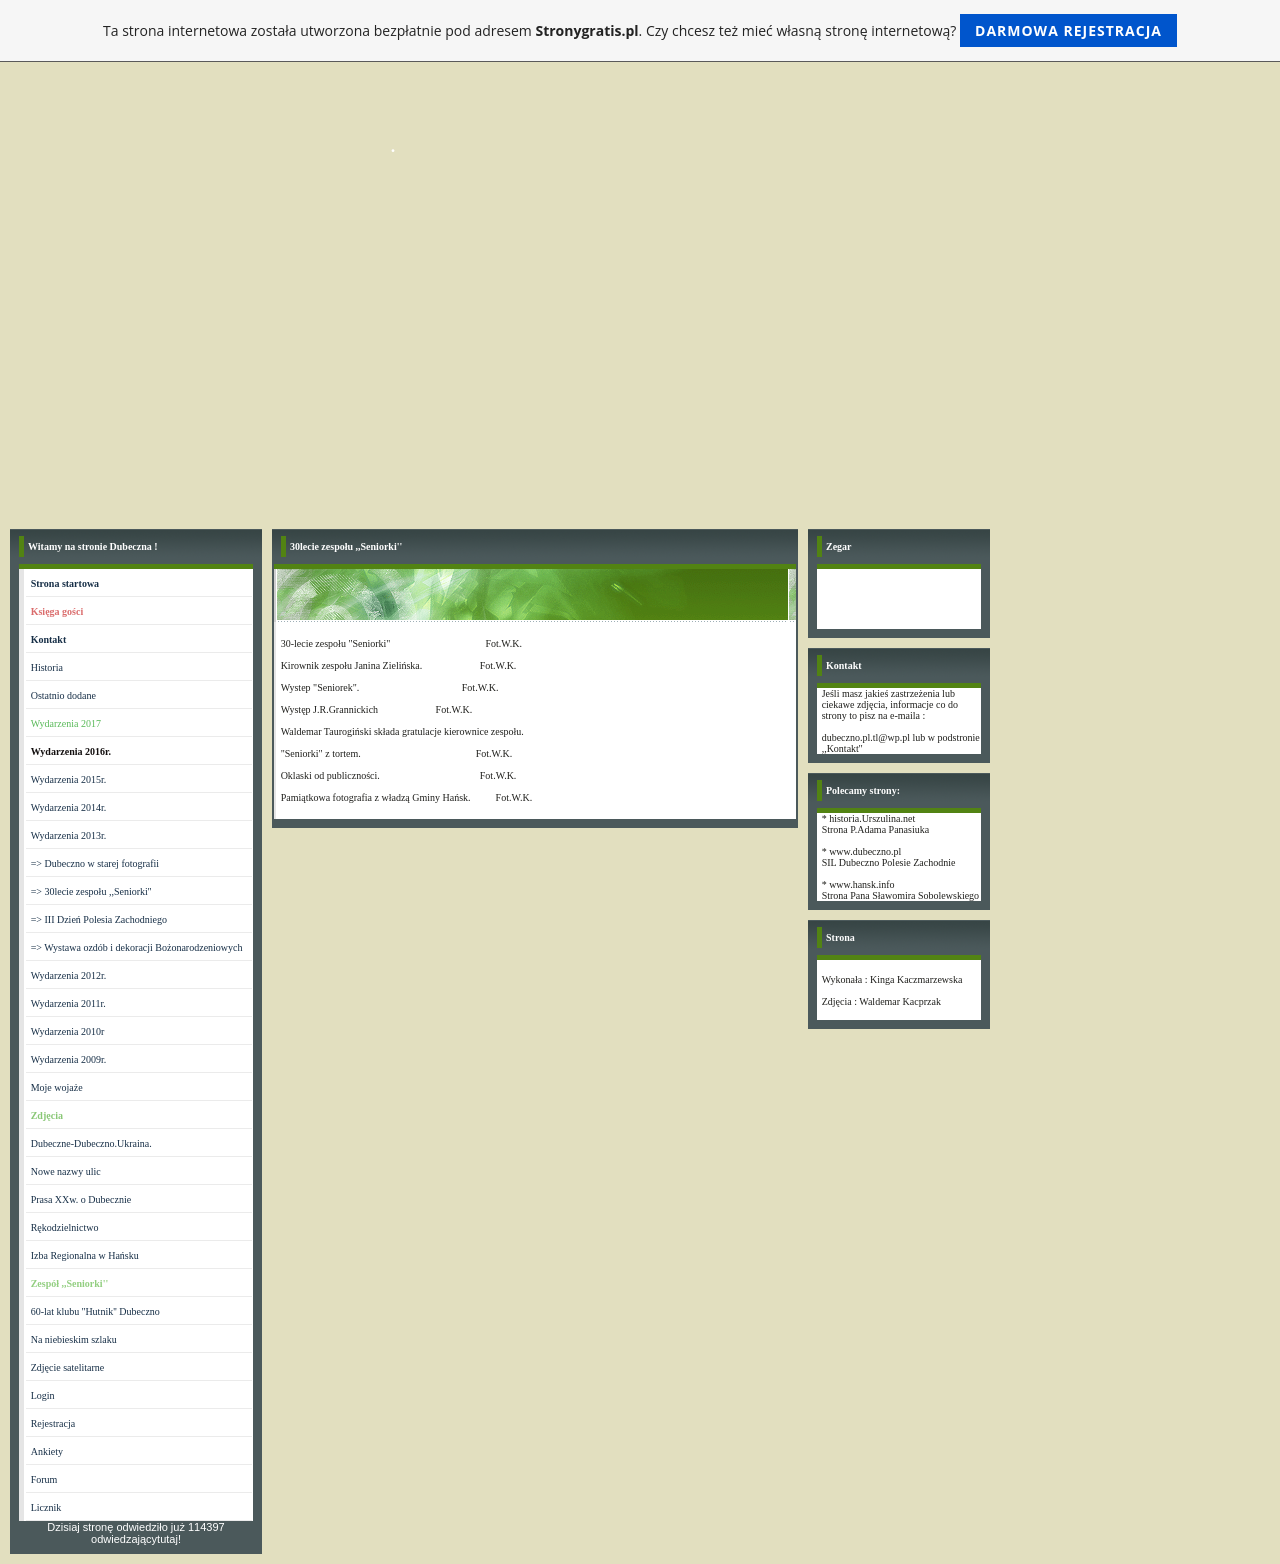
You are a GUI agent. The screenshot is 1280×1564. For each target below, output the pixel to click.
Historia (47, 667)
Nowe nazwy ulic (66, 1171)
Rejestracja (53, 1423)
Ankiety (47, 1451)
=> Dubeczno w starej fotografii (95, 863)
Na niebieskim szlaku (74, 1339)
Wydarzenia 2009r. (68, 1059)
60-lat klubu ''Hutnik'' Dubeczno (95, 1311)
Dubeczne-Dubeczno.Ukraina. (91, 1143)
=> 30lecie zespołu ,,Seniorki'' (91, 891)
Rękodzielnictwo (65, 1227)
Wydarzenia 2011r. (68, 1003)
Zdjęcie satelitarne (68, 1367)
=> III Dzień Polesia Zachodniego (99, 919)
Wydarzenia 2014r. (68, 807)
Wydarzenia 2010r (68, 1031)
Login (43, 1395)
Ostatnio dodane (63, 695)
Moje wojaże (57, 1087)
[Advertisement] (640, 369)
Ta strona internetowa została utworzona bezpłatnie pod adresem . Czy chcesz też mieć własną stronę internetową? (640, 30)
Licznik (46, 1507)
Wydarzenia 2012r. (68, 975)
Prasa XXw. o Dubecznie (81, 1199)
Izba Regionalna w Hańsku (85, 1255)
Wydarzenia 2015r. (68, 779)
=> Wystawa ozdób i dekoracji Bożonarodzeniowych (137, 947)
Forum (44, 1479)
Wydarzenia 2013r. (68, 835)
